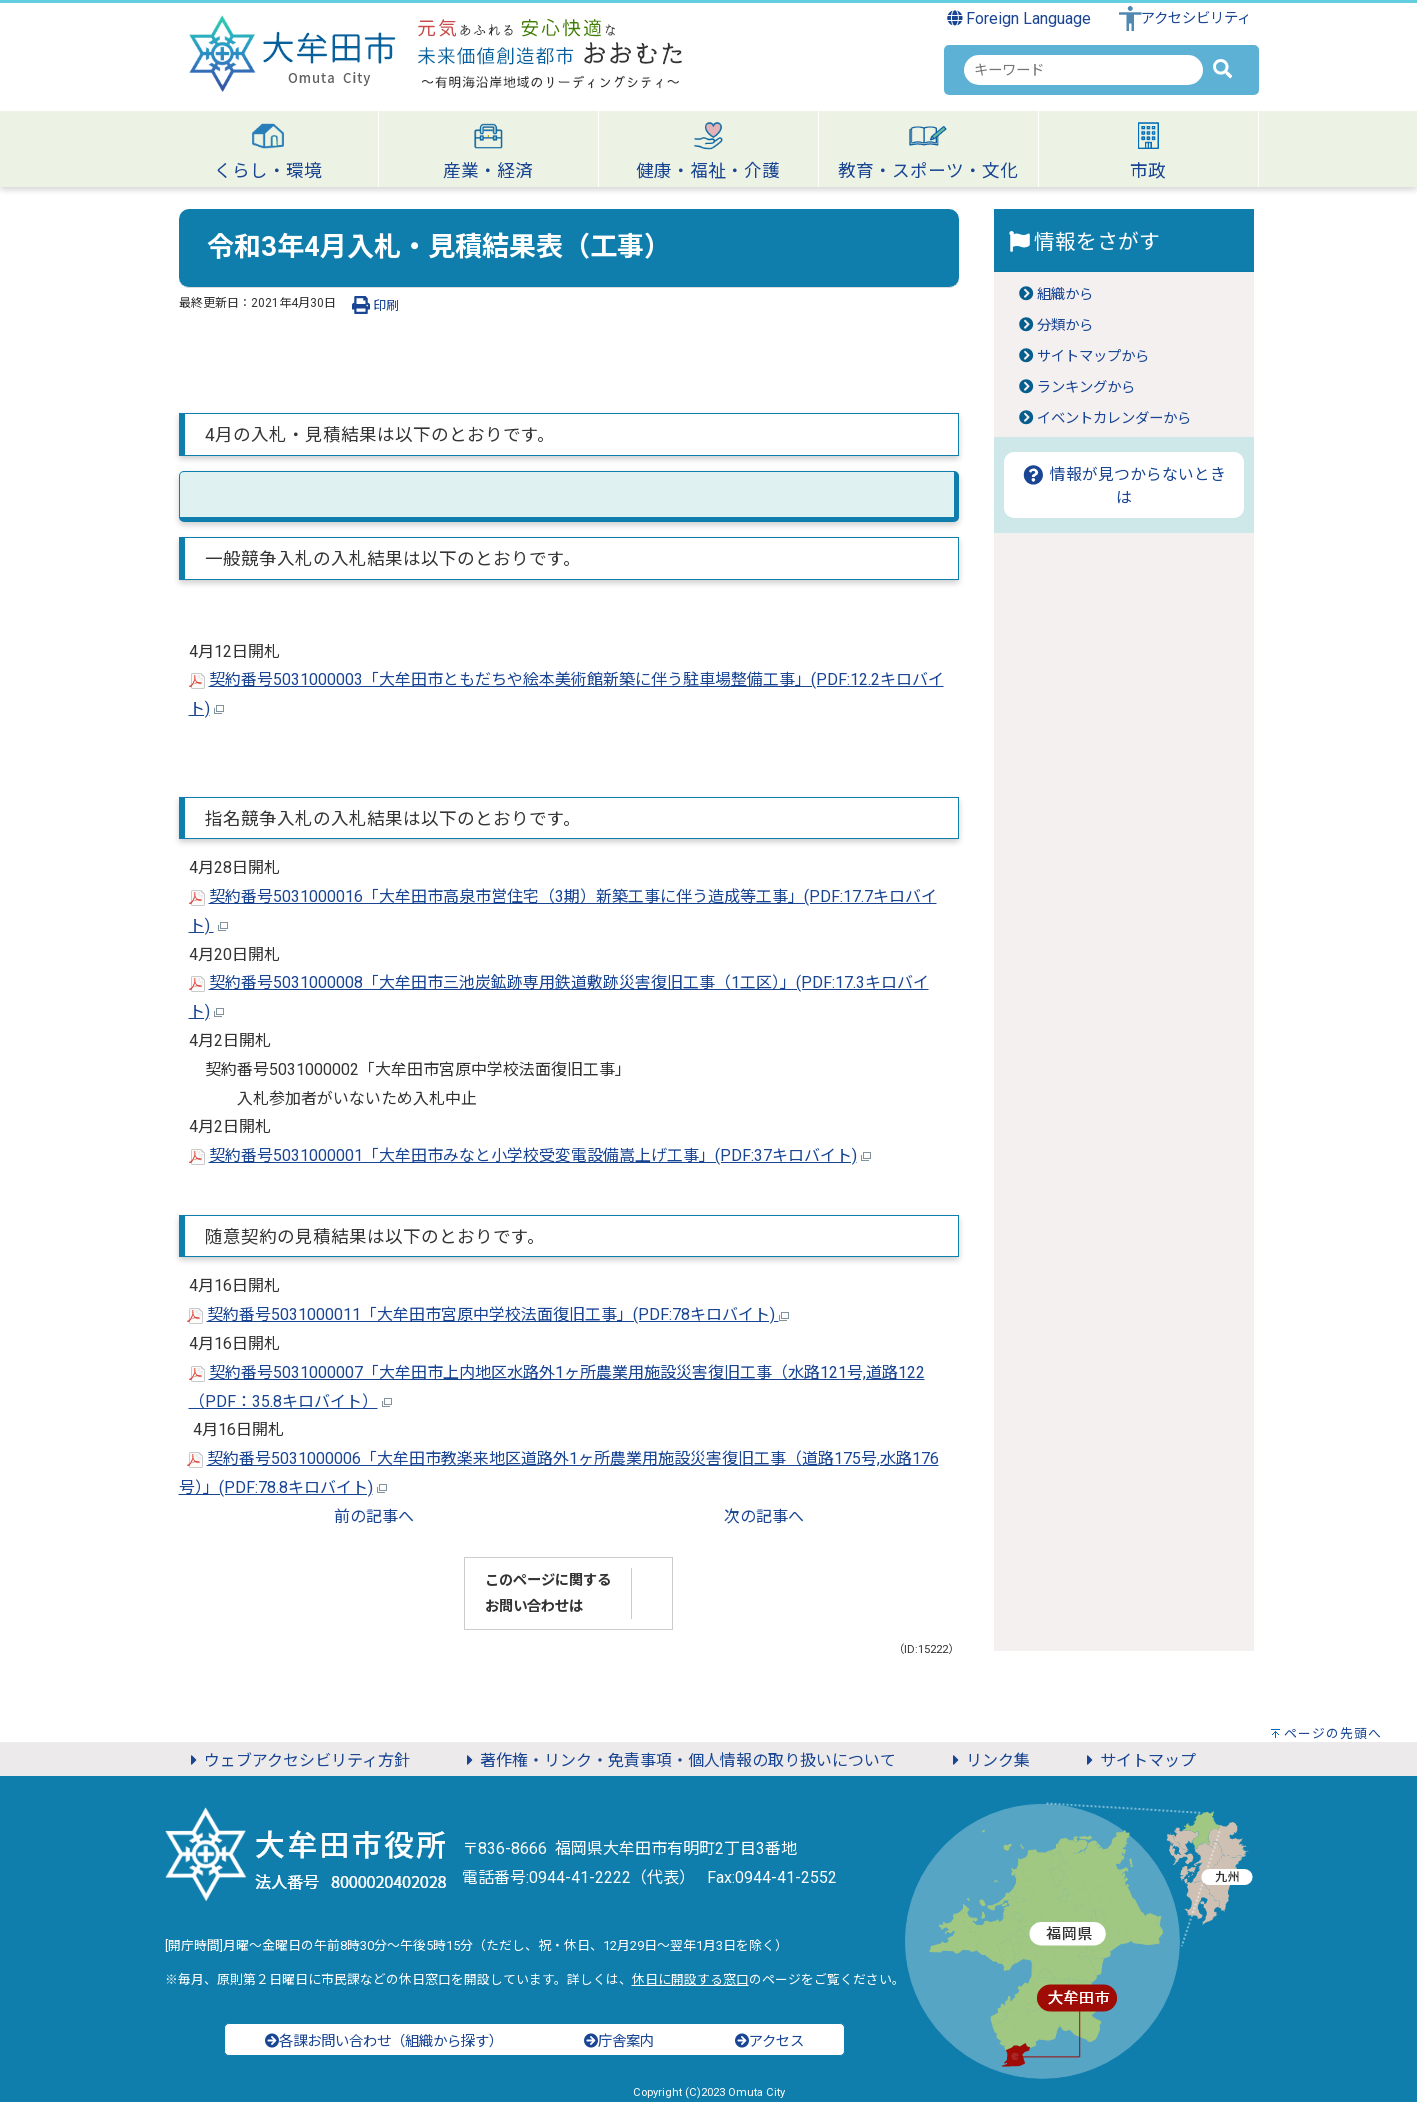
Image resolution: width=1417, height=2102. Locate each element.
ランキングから (1086, 387)
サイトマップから (1093, 356)
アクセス (769, 2041)
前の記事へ (374, 1516)
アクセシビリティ (1196, 18)
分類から (1065, 325)
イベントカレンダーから (1114, 418)
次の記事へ (764, 1516)
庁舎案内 (619, 2041)
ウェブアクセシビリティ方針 (297, 1760)
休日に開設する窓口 (690, 1979)
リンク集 (988, 1760)
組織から (1065, 294)
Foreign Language (1019, 18)
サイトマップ (1138, 1760)
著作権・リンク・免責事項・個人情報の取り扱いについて (678, 1760)
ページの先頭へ (1333, 1733)
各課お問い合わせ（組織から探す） (384, 2041)
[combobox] (1083, 70)
